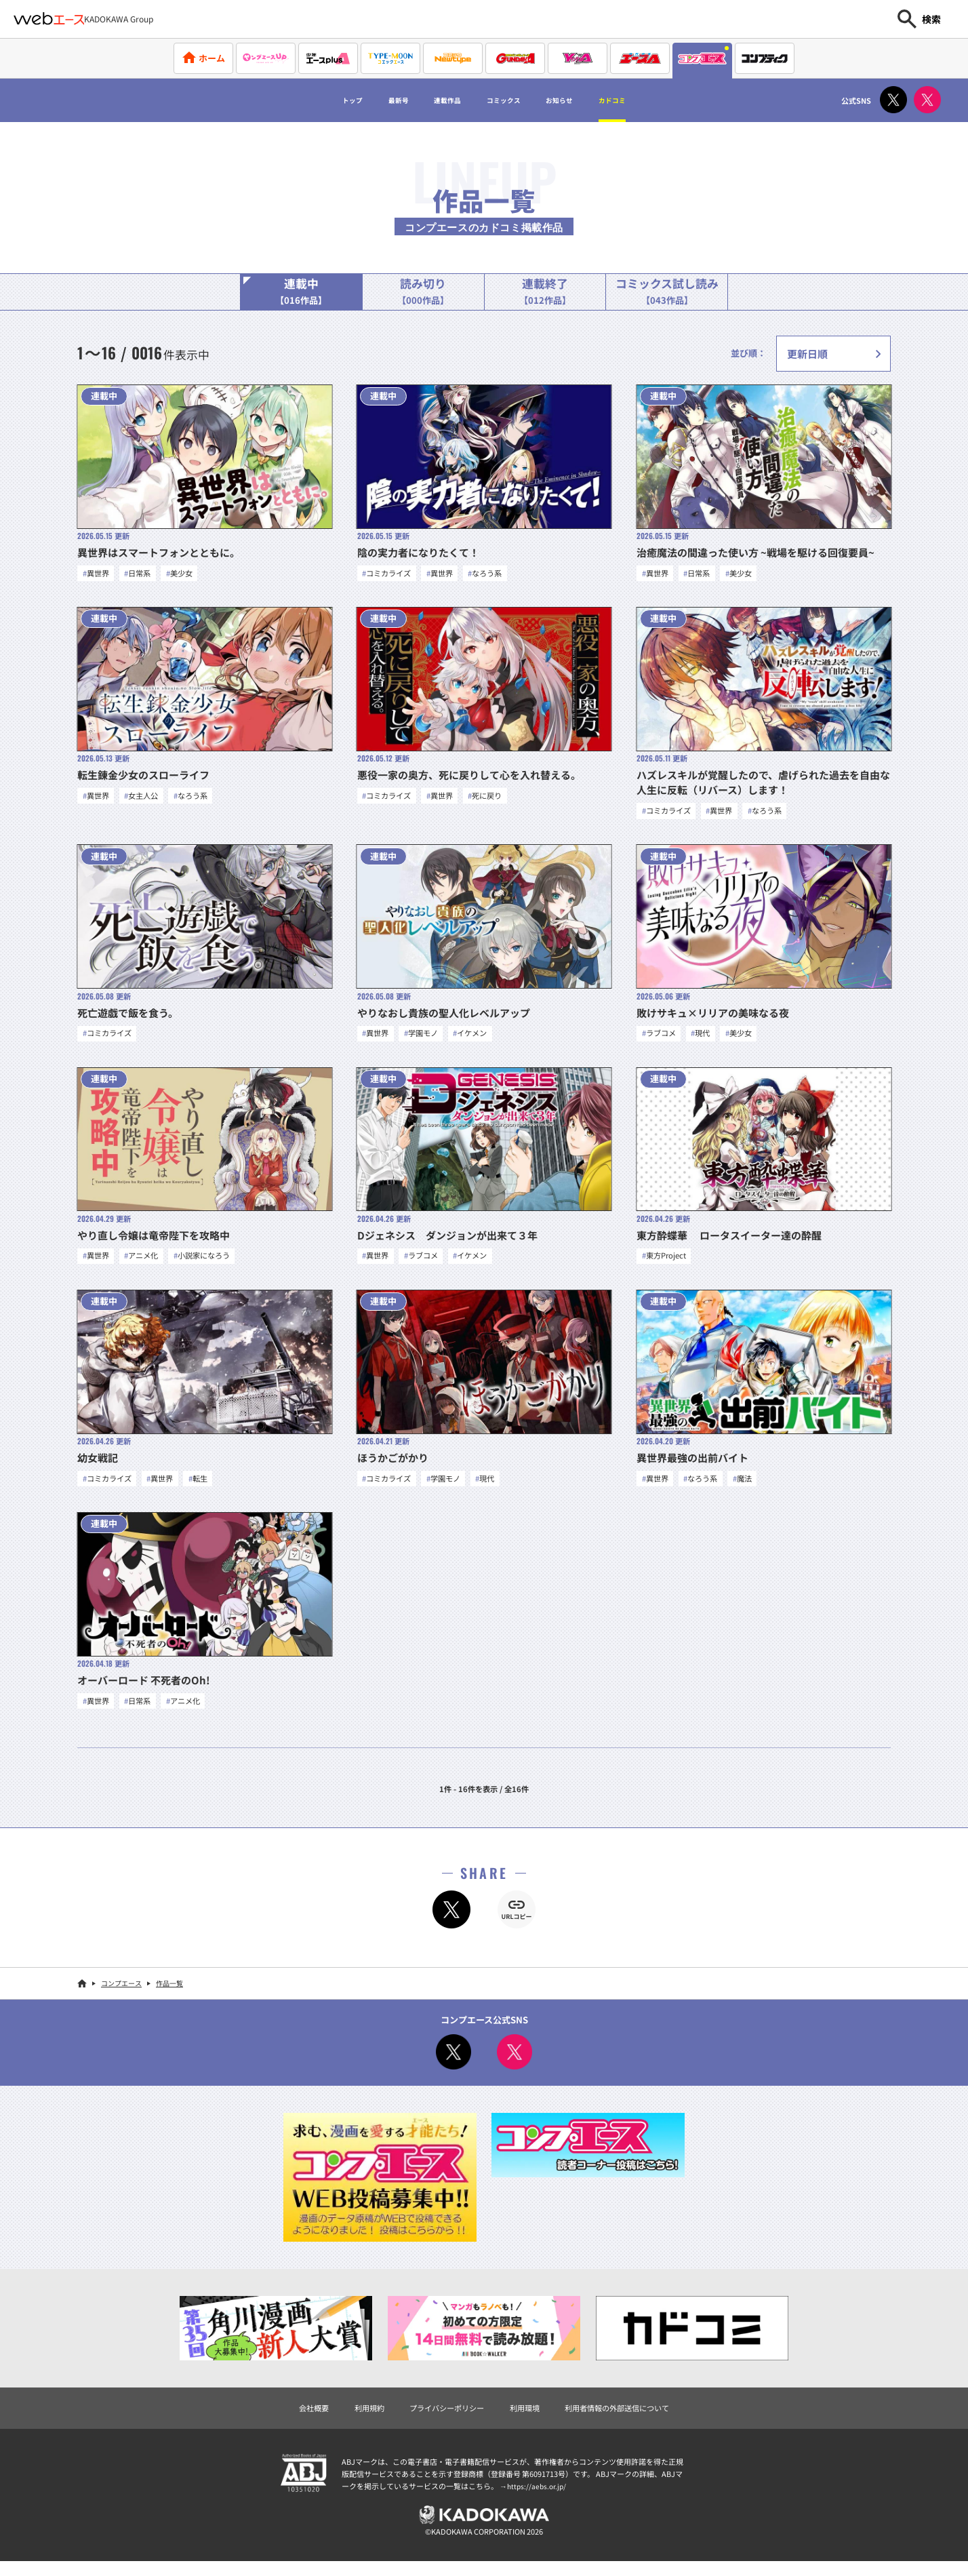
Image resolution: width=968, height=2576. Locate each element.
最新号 (370, 100)
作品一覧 (169, 1993)
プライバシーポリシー (440, 2419)
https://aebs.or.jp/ (538, 2498)
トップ (312, 100)
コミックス (508, 100)
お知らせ (581, 100)
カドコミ (650, 100)
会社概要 (292, 2419)
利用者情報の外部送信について (631, 2419)
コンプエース (121, 1993)
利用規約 (353, 2419)
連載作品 (433, 100)
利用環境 (527, 2419)
